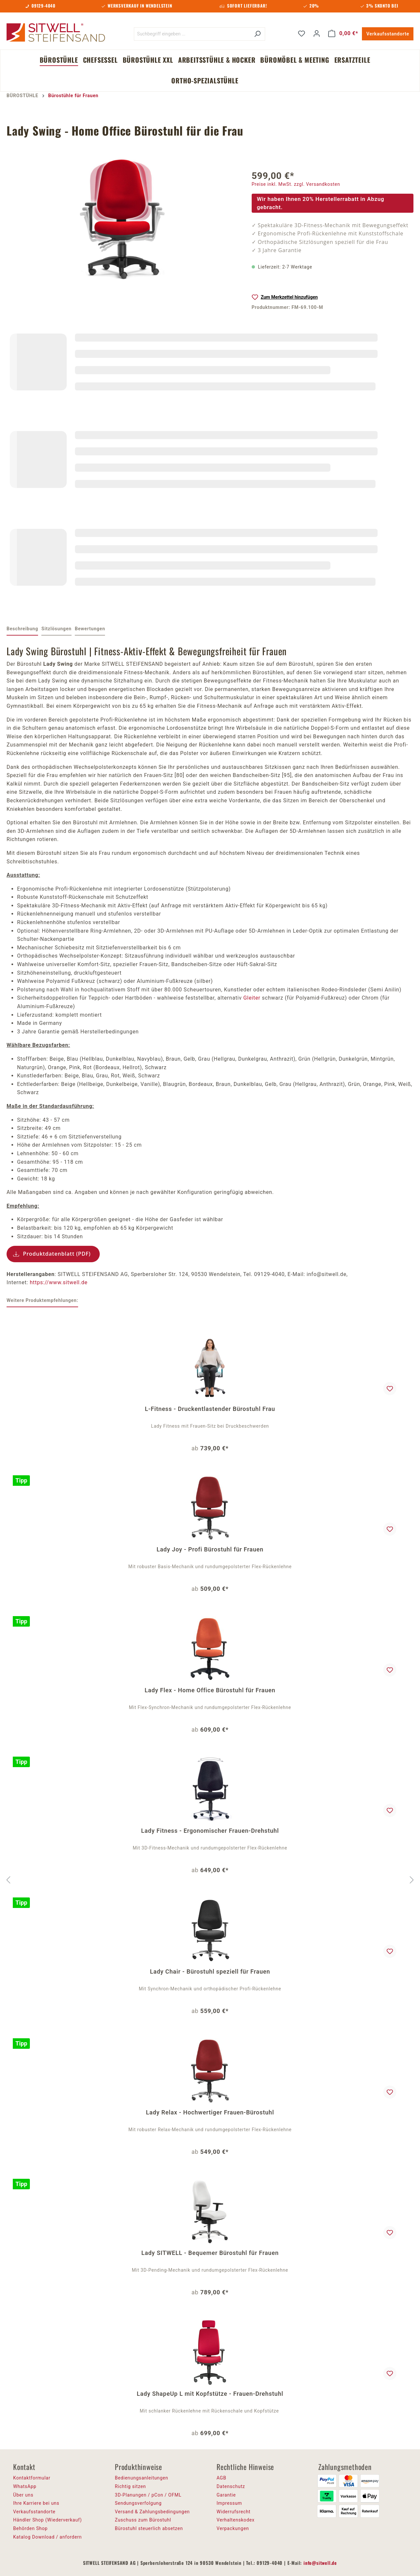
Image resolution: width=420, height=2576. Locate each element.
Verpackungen (233, 2528)
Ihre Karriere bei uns (36, 2503)
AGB (221, 2477)
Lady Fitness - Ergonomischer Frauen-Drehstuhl (210, 1830)
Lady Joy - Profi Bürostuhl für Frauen (210, 1549)
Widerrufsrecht (233, 2511)
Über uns (23, 2495)
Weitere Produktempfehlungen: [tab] (42, 1300)
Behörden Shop (30, 2528)
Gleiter (252, 998)
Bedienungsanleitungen (141, 2477)
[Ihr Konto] (316, 33)
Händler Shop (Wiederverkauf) (47, 2519)
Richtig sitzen (130, 2486)
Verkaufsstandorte (387, 33)
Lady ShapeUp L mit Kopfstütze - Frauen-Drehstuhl (210, 2393)
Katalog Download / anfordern (47, 2537)
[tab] (22, 629)
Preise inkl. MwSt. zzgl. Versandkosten (296, 184)
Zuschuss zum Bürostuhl (143, 2519)
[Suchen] (257, 34)
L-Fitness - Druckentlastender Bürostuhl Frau (210, 1408)
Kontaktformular (32, 2477)
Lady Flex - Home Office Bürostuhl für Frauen (210, 1690)
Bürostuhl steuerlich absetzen (149, 2528)
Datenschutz (231, 2486)
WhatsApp (24, 2486)
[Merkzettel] (301, 33)
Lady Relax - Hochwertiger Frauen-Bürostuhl (210, 2112)
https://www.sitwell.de (59, 1282)
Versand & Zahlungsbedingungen (152, 2511)
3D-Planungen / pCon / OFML (148, 2495)
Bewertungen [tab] (90, 628)
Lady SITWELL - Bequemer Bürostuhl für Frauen (210, 2252)
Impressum (229, 2503)
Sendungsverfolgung (138, 2503)
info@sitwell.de (320, 2562)
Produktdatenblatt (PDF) (57, 1253)
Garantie (226, 2495)
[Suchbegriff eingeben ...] (192, 34)
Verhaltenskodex (236, 2519)
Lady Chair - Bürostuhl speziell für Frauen (210, 1971)
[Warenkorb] (343, 33)
